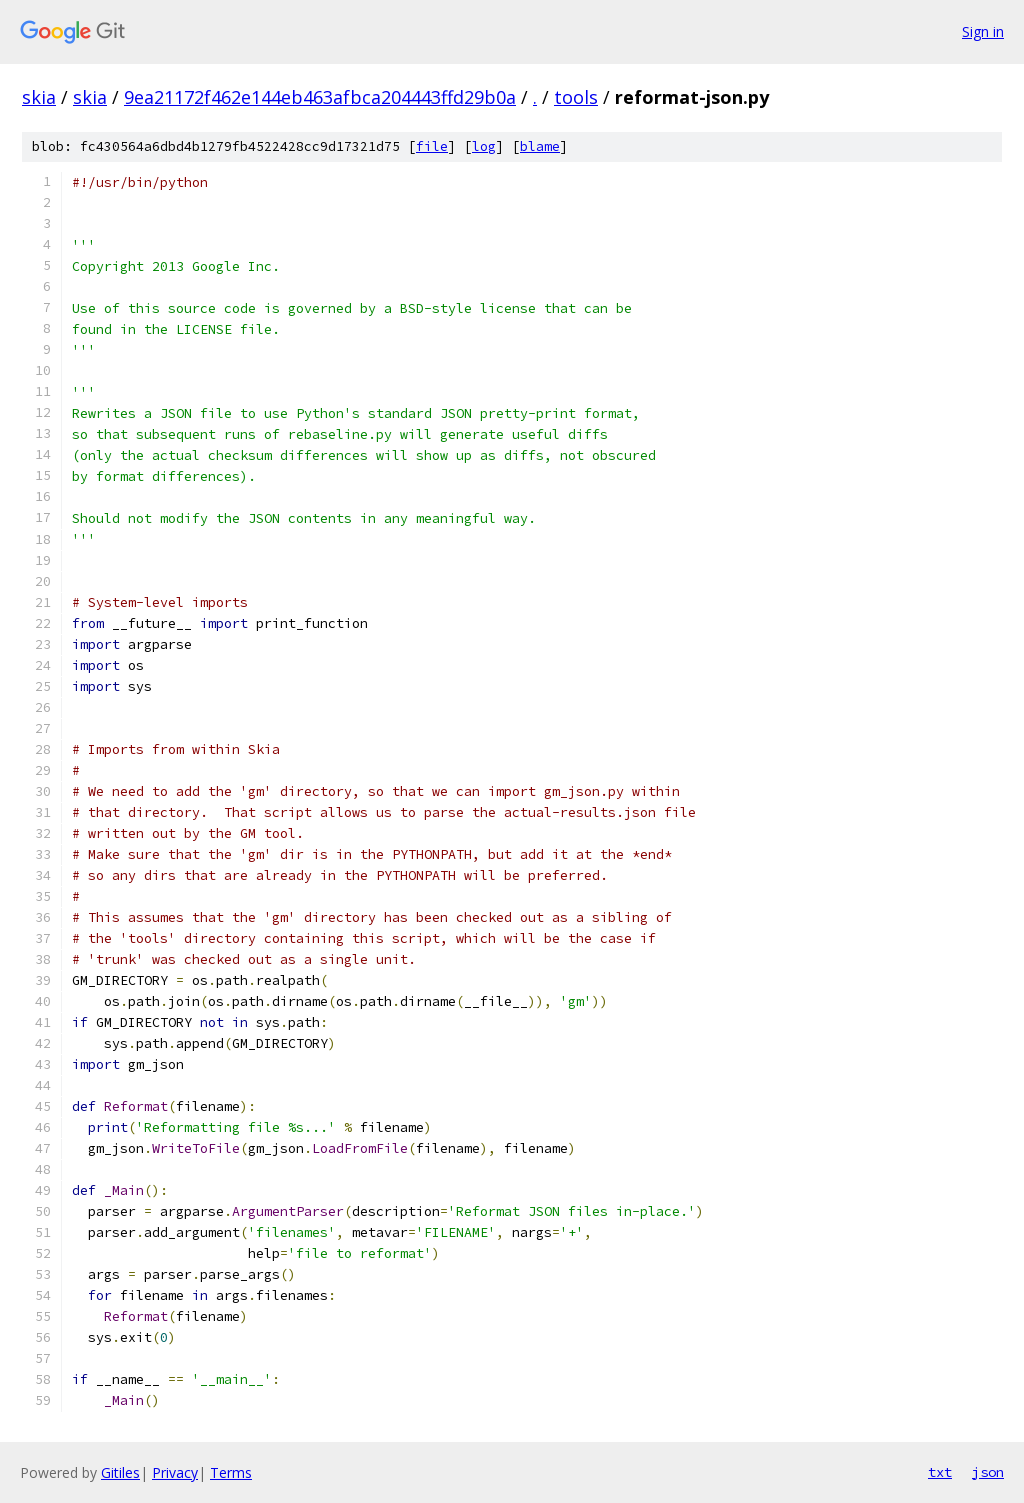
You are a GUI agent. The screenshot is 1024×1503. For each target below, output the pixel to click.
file (432, 146)
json (988, 1472)
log (484, 146)
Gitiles (120, 1472)
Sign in (983, 31)
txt (940, 1472)
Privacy (175, 1472)
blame (540, 146)
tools (576, 97)
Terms (231, 1472)
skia (39, 97)
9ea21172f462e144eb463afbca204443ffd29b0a (320, 97)
